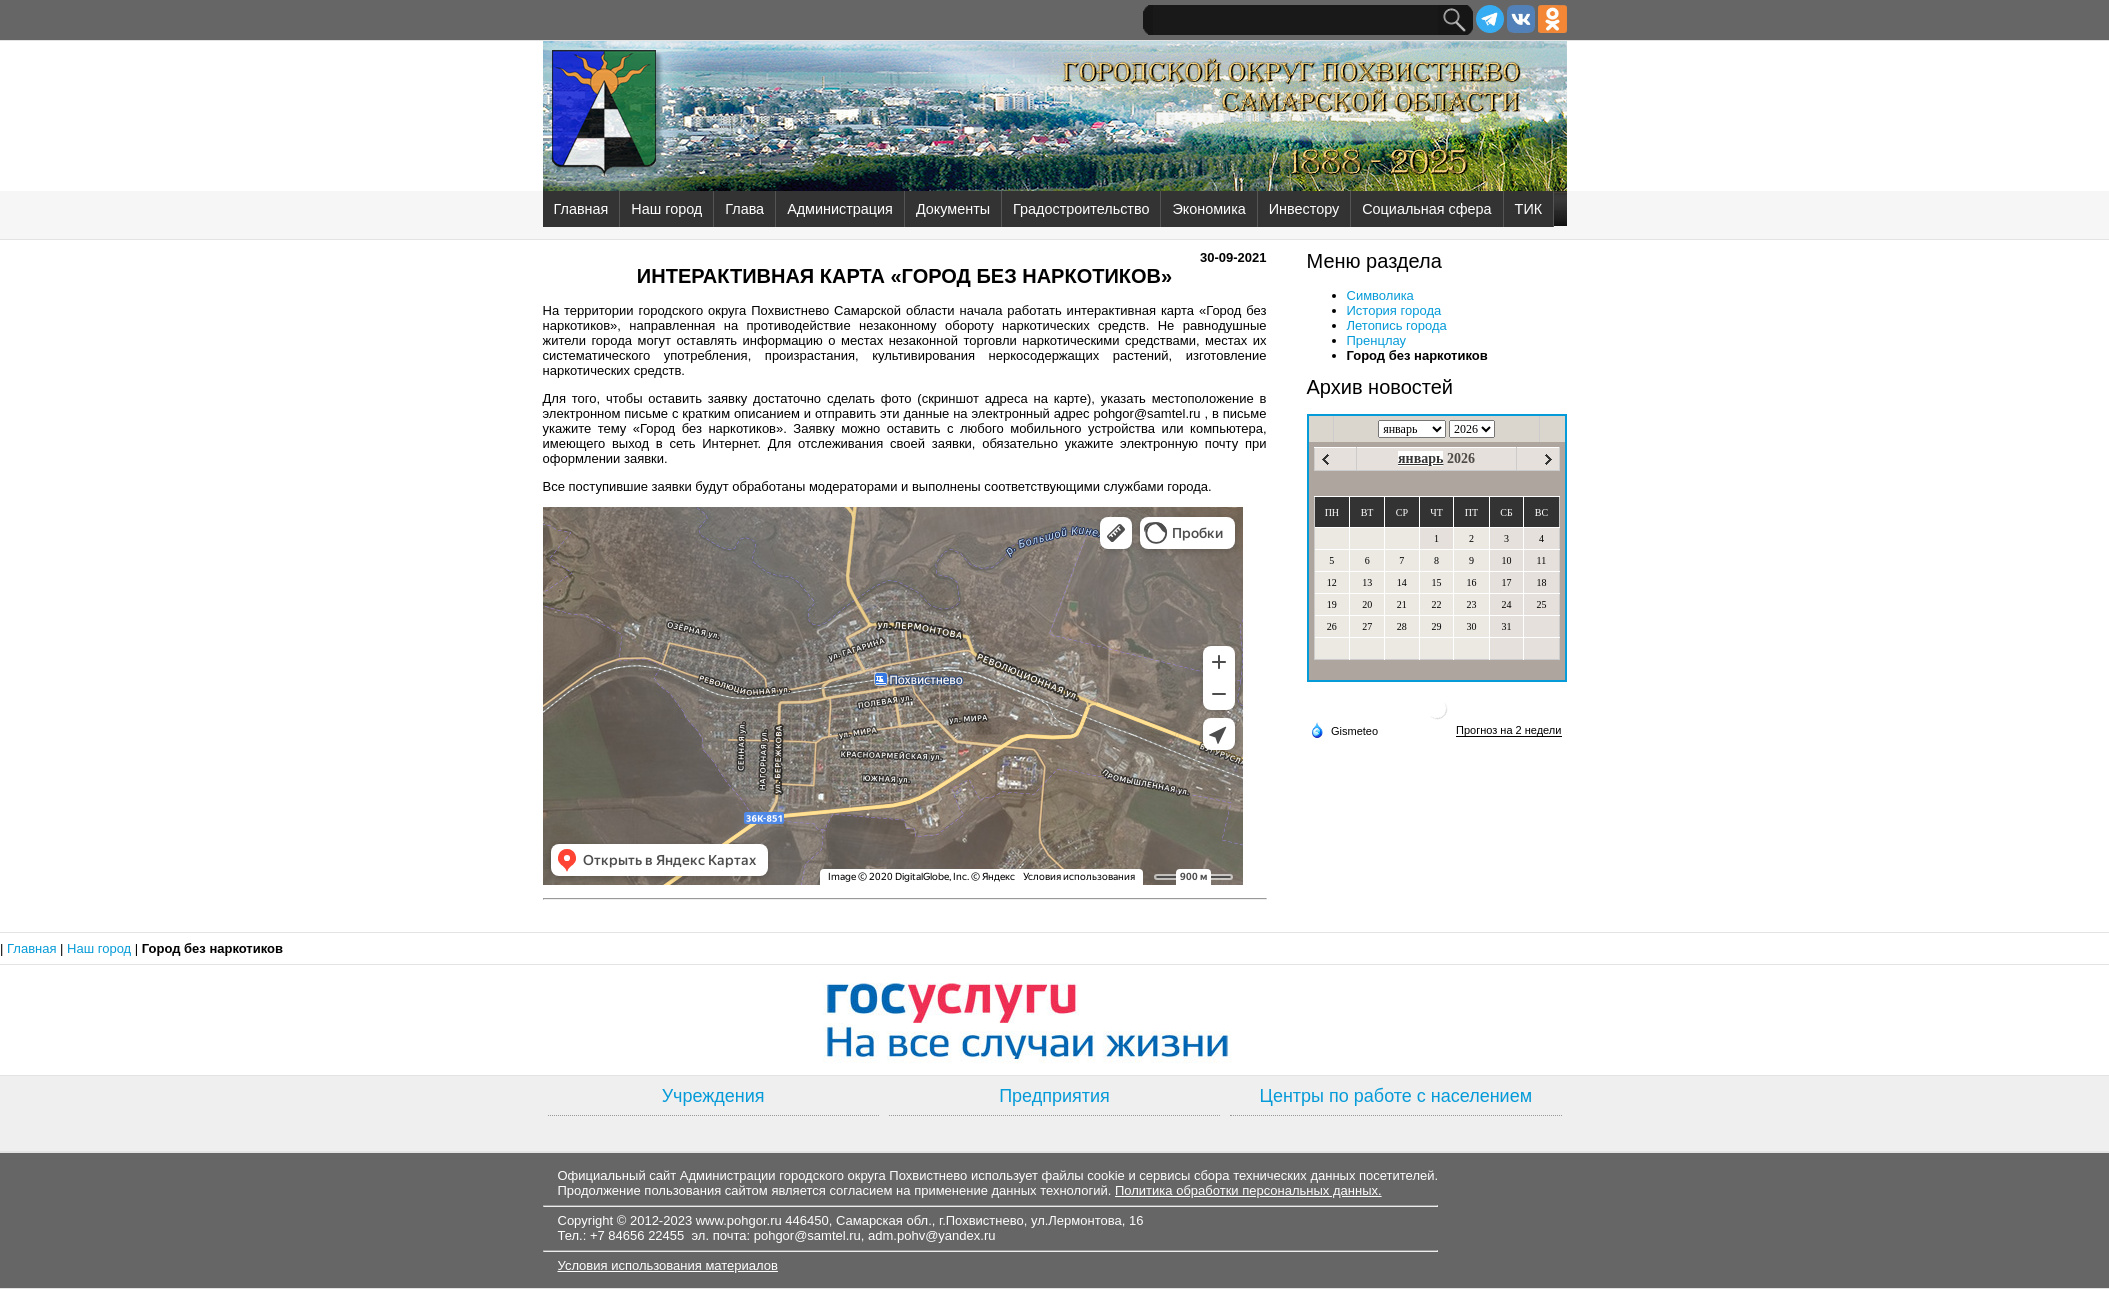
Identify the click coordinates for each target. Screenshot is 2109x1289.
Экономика (1208, 209)
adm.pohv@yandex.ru (931, 1235)
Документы (953, 209)
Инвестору (1304, 209)
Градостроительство (1081, 209)
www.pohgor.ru (739, 1220)
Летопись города (1397, 325)
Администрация (840, 209)
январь (1420, 458)
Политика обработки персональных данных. (1248, 1190)
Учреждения (713, 1096)
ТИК (1529, 209)
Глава (744, 209)
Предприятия (1054, 1096)
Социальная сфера (1426, 209)
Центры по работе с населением (1396, 1096)
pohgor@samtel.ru (807, 1235)
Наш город (666, 209)
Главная (581, 209)
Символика (1380, 295)
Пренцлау (1377, 340)
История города (1394, 310)
